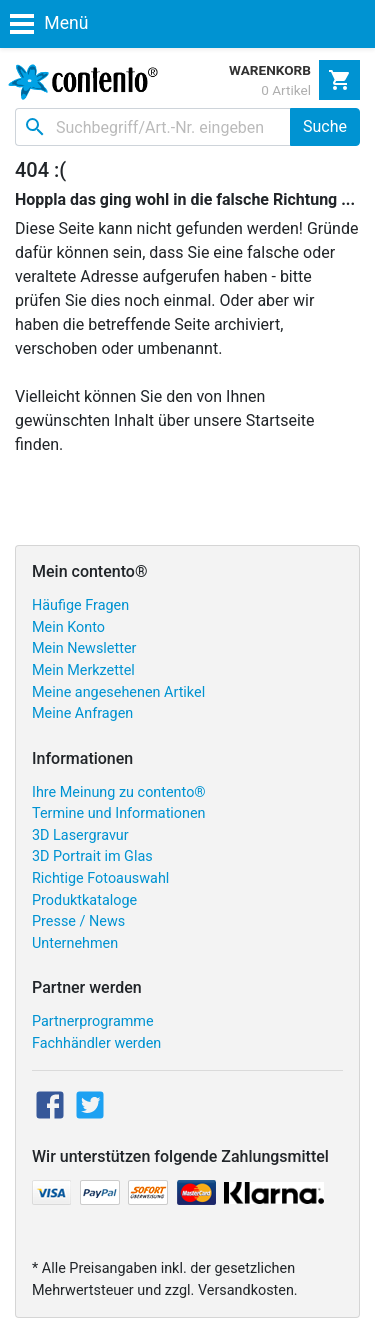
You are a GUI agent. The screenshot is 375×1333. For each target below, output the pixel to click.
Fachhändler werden (96, 1043)
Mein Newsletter (84, 648)
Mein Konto (68, 627)
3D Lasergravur (80, 835)
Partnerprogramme (93, 1021)
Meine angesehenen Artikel (118, 692)
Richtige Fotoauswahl (100, 878)
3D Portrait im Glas (92, 856)
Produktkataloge (84, 900)
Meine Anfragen (82, 713)
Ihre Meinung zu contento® (119, 792)
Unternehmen (75, 943)
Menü (49, 23)
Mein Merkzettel (83, 670)
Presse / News (78, 921)
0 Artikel (286, 90)
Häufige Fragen (80, 605)
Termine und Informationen (119, 813)
